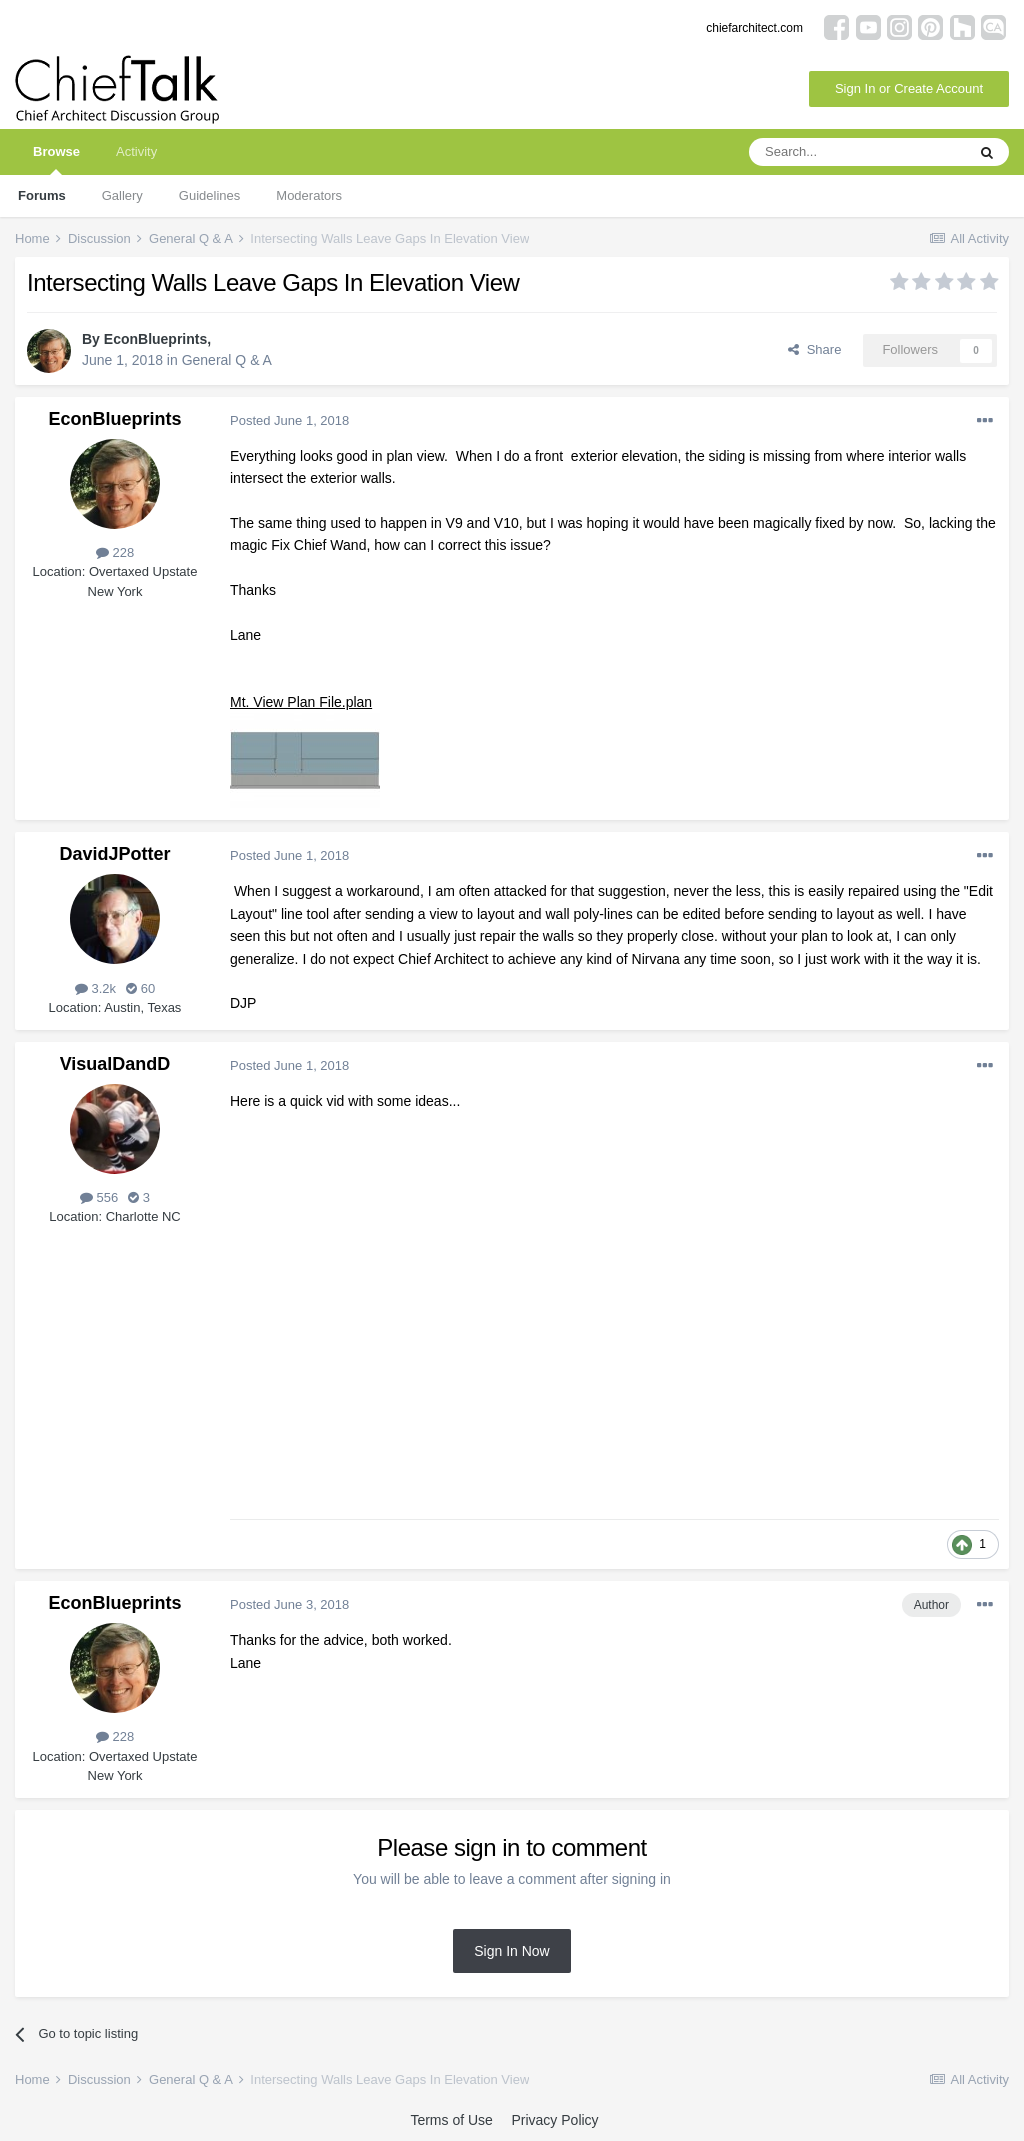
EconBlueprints (155, 339)
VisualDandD (115, 1064)
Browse (56, 159)
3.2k (95, 988)
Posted (289, 420)
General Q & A (227, 360)
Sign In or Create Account (909, 88)
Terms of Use (451, 2120)
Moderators (309, 195)
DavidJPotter (114, 854)
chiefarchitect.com (754, 28)
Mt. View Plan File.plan (301, 702)
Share (814, 349)
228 (115, 552)
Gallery (122, 195)
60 (140, 988)
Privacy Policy (554, 2120)
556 (99, 1197)
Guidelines (209, 195)
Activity (136, 151)
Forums (42, 195)
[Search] (857, 152)
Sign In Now (511, 1951)
